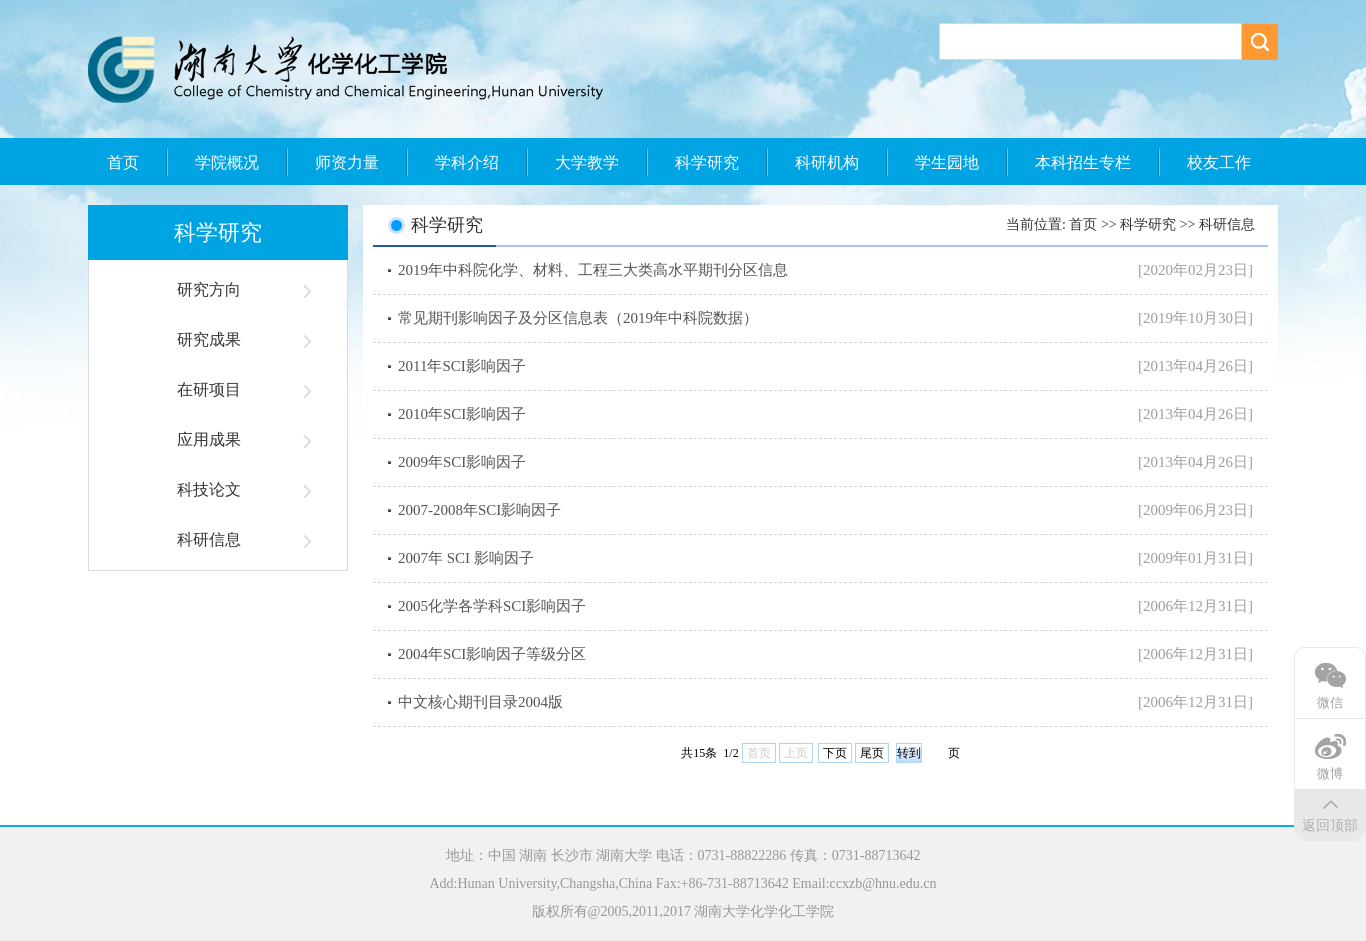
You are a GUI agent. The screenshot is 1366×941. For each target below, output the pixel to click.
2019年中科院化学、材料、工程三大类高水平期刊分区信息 (593, 270)
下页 (835, 753)
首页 (123, 162)
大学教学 (587, 162)
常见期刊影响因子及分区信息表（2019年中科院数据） (578, 318)
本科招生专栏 (1083, 162)
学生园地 (947, 162)
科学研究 (707, 162)
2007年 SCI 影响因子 (466, 558)
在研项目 (209, 389)
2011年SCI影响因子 (462, 366)
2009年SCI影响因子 (462, 462)
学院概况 (227, 162)
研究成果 (209, 339)
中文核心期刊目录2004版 (480, 702)
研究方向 (209, 289)
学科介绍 (467, 162)
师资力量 (347, 162)
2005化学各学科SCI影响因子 (492, 606)
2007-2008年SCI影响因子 (479, 510)
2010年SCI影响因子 (462, 414)
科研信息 (209, 539)
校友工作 (1219, 162)
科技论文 (209, 489)
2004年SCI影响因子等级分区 (492, 654)
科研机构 (827, 162)
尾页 (872, 753)
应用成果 (209, 439)
